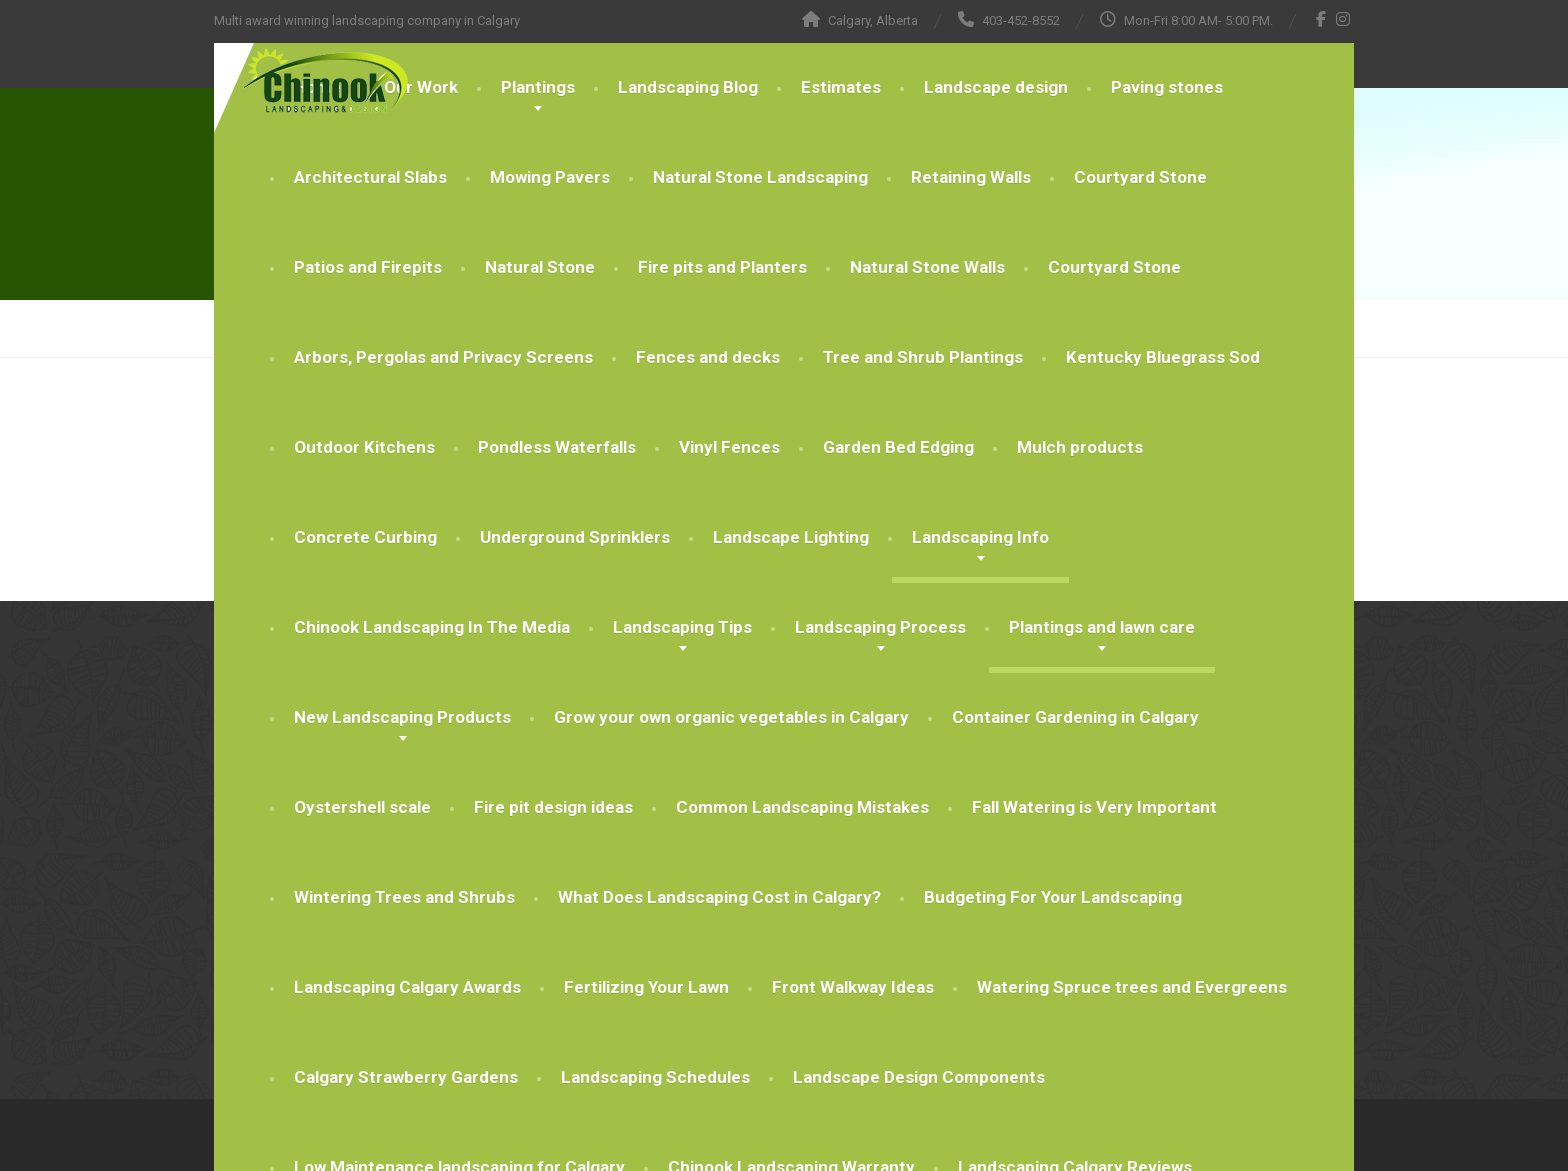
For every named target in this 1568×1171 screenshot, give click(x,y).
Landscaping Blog (688, 87)
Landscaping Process (880, 627)
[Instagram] (1343, 19)
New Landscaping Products (402, 717)
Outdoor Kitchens (364, 447)
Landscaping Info (980, 537)
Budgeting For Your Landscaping (1053, 897)
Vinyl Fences (729, 447)
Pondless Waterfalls (557, 447)
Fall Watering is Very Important (1094, 807)
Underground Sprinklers (575, 537)
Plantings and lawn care (1102, 627)
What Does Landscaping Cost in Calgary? (719, 897)
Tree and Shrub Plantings (923, 357)
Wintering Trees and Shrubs (404, 897)
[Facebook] (1321, 19)
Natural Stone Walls (927, 267)
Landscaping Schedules (655, 1077)
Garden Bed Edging (898, 447)
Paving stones (1167, 87)
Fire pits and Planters (722, 267)
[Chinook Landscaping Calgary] (311, 81)
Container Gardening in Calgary (1075, 717)
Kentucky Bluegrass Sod (1163, 357)
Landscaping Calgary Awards (407, 987)
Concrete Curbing (365, 537)
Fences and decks (708, 357)
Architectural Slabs (370, 177)
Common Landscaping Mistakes (802, 807)
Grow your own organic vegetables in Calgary (731, 717)
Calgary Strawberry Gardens (406, 1077)
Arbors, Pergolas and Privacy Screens (443, 357)
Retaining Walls (971, 177)
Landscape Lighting (791, 537)
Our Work (421, 87)
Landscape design (996, 87)
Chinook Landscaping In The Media (432, 627)
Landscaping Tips (682, 627)
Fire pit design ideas (553, 807)
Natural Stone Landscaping (760, 177)
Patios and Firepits (368, 267)
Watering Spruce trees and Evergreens (1132, 987)
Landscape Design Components (919, 1077)
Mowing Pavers (550, 177)
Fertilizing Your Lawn (646, 987)
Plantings (538, 87)
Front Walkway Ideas (853, 987)
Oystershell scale (362, 807)
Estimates (841, 87)
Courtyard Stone (1140, 177)
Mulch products (1080, 447)
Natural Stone (540, 267)
